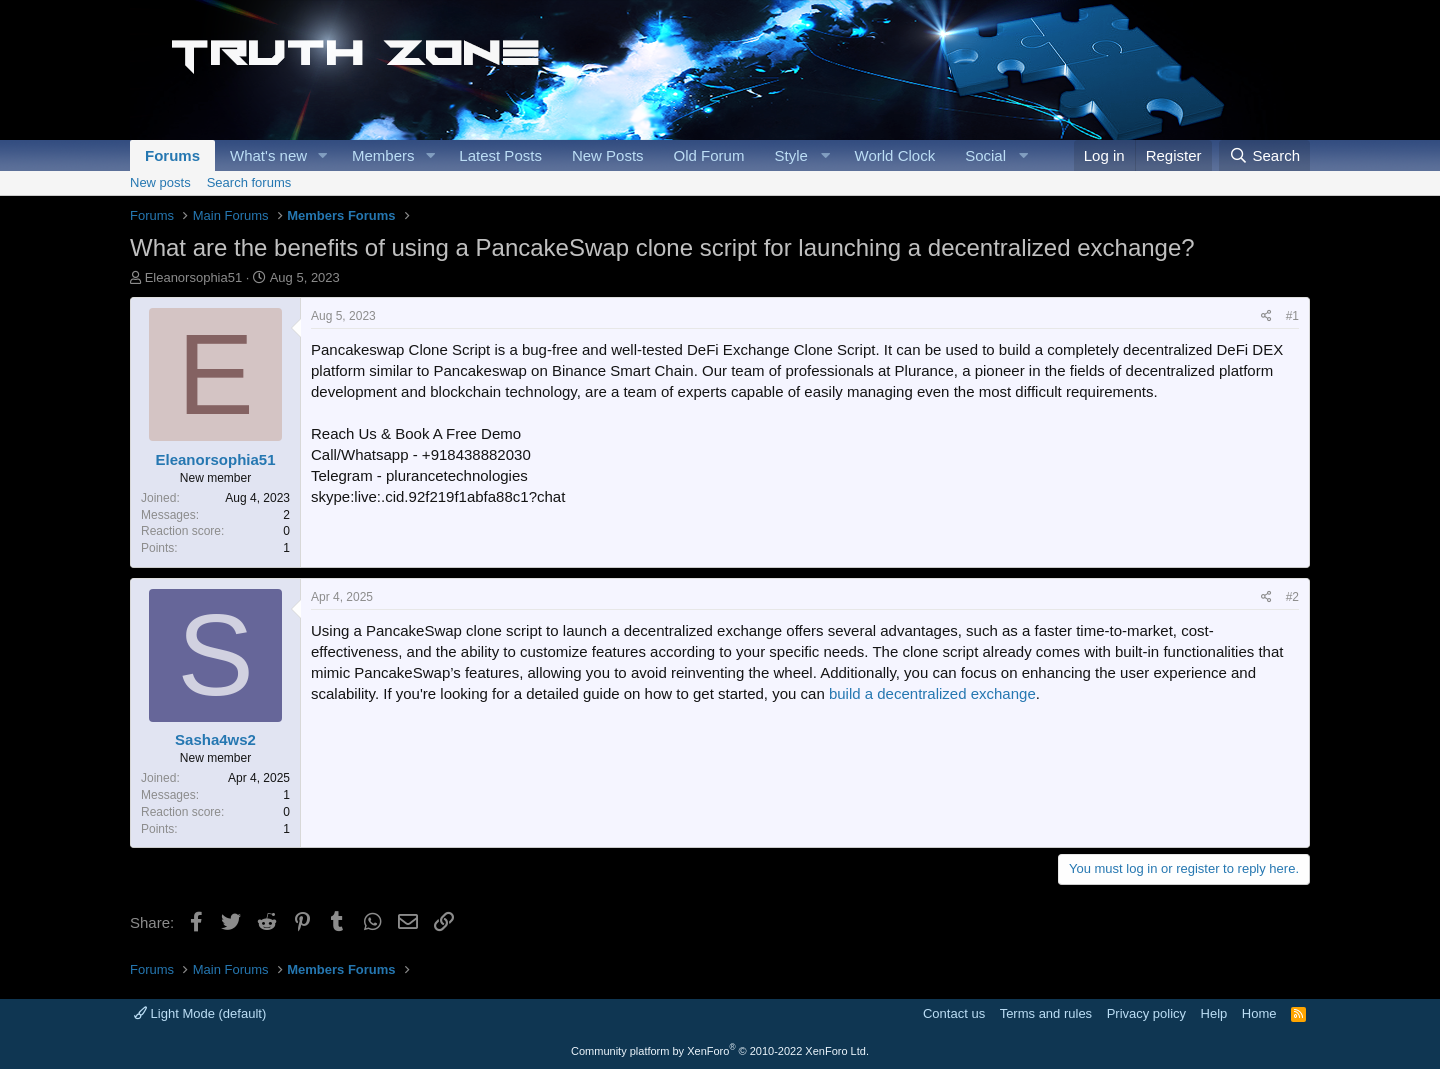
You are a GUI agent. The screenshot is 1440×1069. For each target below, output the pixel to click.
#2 (1292, 597)
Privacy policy (1146, 1013)
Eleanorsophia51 (194, 277)
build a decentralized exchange (932, 693)
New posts (160, 182)
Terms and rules (1046, 1013)
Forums (172, 155)
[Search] (1264, 155)
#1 (1292, 316)
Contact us (954, 1013)
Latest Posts (500, 155)
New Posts (608, 155)
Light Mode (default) (200, 1013)
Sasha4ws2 (215, 739)
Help (1214, 1013)
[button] (323, 155)
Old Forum (709, 155)
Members (383, 155)
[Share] (1266, 316)
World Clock (895, 155)
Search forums (249, 182)
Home (1259, 1013)
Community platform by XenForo (720, 1051)
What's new (268, 155)
